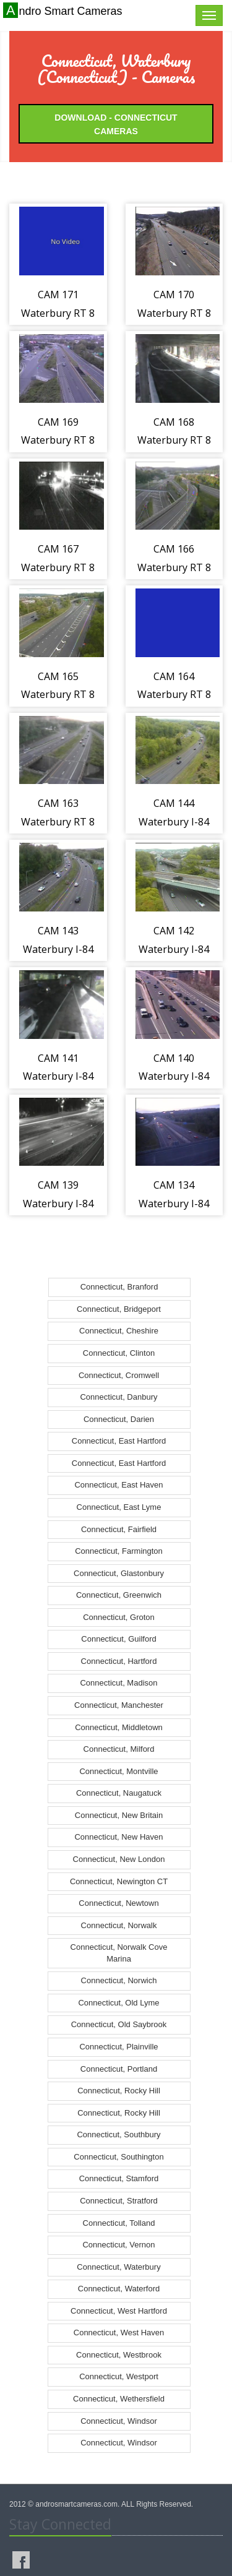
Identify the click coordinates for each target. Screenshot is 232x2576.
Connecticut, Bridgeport (119, 1309)
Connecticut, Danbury (118, 1397)
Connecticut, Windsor (118, 2421)
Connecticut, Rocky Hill (118, 2090)
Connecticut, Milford (119, 1749)
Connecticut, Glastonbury (119, 1573)
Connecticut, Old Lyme (118, 2002)
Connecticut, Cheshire (118, 1330)
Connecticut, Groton (119, 1617)
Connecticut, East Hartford (119, 1440)
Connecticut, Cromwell (119, 1375)
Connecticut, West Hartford (119, 2310)
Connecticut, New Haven (118, 1837)
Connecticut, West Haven (119, 2332)
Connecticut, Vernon (118, 2244)
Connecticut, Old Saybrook (119, 2024)
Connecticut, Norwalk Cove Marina (119, 1952)
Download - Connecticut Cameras (115, 124)
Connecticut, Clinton (119, 1353)
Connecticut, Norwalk (119, 1925)
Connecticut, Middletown (119, 1727)
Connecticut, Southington (118, 2156)
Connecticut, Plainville (118, 2046)
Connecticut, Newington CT (119, 1881)
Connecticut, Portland (118, 2069)
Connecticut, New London (119, 1859)
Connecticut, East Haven (118, 1484)
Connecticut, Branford (119, 1286)
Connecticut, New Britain (119, 1815)
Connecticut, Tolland (119, 2223)
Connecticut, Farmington (119, 1551)
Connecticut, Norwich (119, 1980)
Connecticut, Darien (119, 1419)
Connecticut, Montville (118, 1771)
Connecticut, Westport (118, 2376)
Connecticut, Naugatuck (118, 1793)
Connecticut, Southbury (118, 2134)
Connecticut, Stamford (119, 2178)
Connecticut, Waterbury (118, 2267)
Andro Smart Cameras (64, 10)
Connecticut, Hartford (119, 1661)
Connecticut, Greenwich (118, 1595)
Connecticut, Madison (118, 1682)
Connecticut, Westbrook (118, 2354)
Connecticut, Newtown (118, 1903)
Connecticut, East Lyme (119, 1507)
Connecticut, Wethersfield (119, 2398)
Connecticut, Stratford (119, 2200)
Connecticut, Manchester (118, 1705)
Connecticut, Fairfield (119, 1529)
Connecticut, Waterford (119, 2288)
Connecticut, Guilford (118, 1638)
